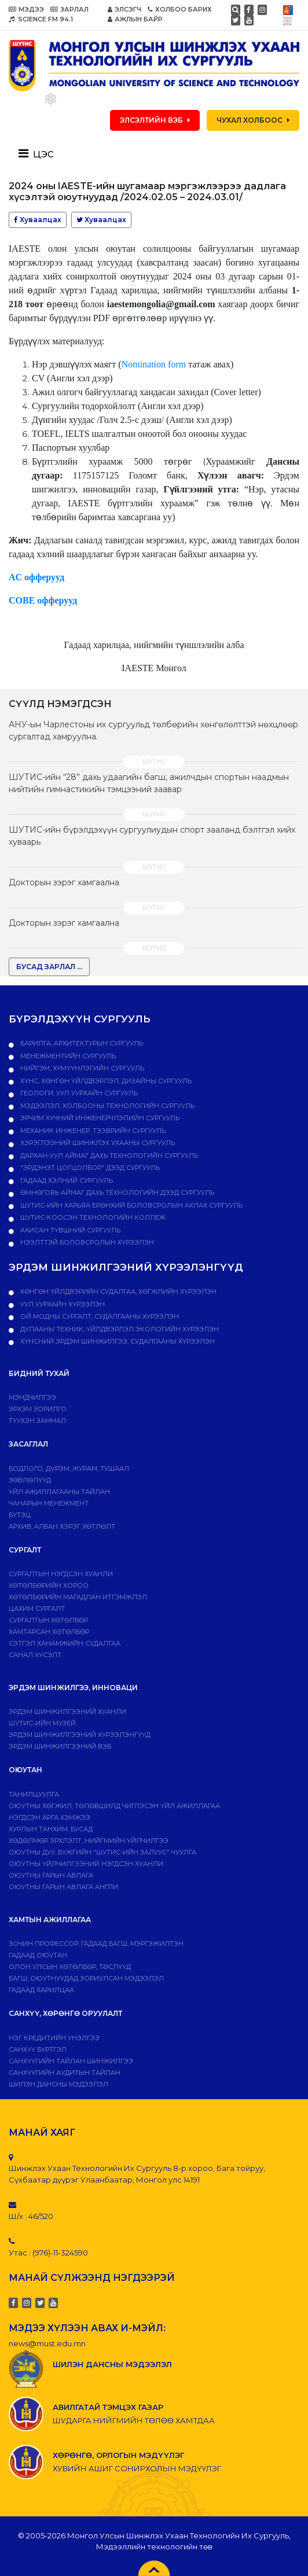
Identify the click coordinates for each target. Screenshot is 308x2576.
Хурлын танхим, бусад (51, 1829)
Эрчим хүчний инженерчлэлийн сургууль (99, 1118)
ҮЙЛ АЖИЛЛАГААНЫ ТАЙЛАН (59, 1492)
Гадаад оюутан (38, 1955)
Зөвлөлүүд (30, 1480)
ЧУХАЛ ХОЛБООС (253, 120)
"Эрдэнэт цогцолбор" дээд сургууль (89, 1168)
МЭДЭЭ (26, 9)
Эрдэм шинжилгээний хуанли (67, 1711)
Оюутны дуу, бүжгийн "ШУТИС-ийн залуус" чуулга (102, 1852)
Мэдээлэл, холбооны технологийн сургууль (107, 1106)
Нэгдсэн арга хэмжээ (49, 1817)
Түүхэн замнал (37, 1420)
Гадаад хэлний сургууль (66, 1180)
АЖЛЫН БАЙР (135, 19)
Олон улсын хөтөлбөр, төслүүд (70, 1967)
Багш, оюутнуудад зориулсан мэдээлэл (86, 1978)
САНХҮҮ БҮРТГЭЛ (38, 2049)
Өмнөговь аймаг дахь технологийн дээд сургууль (116, 1192)
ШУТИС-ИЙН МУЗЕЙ (42, 1723)
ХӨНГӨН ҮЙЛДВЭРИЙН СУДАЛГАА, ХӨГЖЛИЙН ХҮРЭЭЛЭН (118, 1291)
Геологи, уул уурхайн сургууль (78, 1093)
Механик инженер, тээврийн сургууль (92, 1131)
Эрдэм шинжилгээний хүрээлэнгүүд (80, 1735)
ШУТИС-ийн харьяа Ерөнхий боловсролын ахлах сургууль (131, 1205)
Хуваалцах (37, 219)
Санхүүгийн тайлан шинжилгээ (71, 2061)
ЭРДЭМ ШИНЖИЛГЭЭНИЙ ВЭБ (60, 1746)
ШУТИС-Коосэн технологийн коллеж (92, 1217)
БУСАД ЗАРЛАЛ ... (49, 966)
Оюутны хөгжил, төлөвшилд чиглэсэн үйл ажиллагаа (114, 1806)
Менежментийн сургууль (67, 1056)
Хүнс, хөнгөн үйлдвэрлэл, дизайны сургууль (105, 1081)
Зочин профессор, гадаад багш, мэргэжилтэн (96, 1944)
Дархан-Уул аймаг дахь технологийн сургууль (108, 1155)
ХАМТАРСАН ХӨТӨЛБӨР (49, 1632)
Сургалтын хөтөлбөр (48, 1620)
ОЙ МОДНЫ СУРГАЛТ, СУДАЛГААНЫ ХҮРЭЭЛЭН (99, 1316)
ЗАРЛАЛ (69, 9)
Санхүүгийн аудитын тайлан (64, 2073)
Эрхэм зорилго (38, 1409)
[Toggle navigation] (39, 153)
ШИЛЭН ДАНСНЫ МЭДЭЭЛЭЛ (58, 2084)
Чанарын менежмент (49, 1503)
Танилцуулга (34, 1794)
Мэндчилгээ (32, 1397)
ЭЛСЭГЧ (124, 9)
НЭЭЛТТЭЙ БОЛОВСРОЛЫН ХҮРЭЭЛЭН (86, 1242)
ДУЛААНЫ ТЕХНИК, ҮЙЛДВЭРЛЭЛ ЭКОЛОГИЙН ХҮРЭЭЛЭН (119, 1329)
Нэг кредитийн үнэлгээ (54, 2038)
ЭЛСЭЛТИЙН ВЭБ (155, 120)
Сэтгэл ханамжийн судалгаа (64, 1643)
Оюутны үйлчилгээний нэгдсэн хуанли (86, 1864)
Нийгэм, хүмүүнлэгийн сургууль (81, 1068)
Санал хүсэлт (35, 1655)
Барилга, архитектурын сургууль (81, 1043)
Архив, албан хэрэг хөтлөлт (62, 1526)
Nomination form (154, 364)
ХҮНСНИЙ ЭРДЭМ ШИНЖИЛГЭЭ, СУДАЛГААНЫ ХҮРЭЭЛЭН (117, 1341)
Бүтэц (20, 1515)
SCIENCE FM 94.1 (41, 19)
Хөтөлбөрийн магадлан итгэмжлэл (78, 1597)
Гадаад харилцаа (41, 1990)
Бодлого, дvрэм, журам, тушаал (69, 1468)
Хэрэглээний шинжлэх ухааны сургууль (97, 1143)
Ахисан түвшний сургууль (69, 1230)
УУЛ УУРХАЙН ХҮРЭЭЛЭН (62, 1304)
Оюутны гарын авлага (51, 1875)
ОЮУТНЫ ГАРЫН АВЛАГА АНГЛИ (63, 1887)
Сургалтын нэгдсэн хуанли (61, 1574)
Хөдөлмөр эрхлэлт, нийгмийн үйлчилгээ (88, 1841)
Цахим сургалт (37, 1609)
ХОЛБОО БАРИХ (180, 9)
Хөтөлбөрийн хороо (49, 1585)
